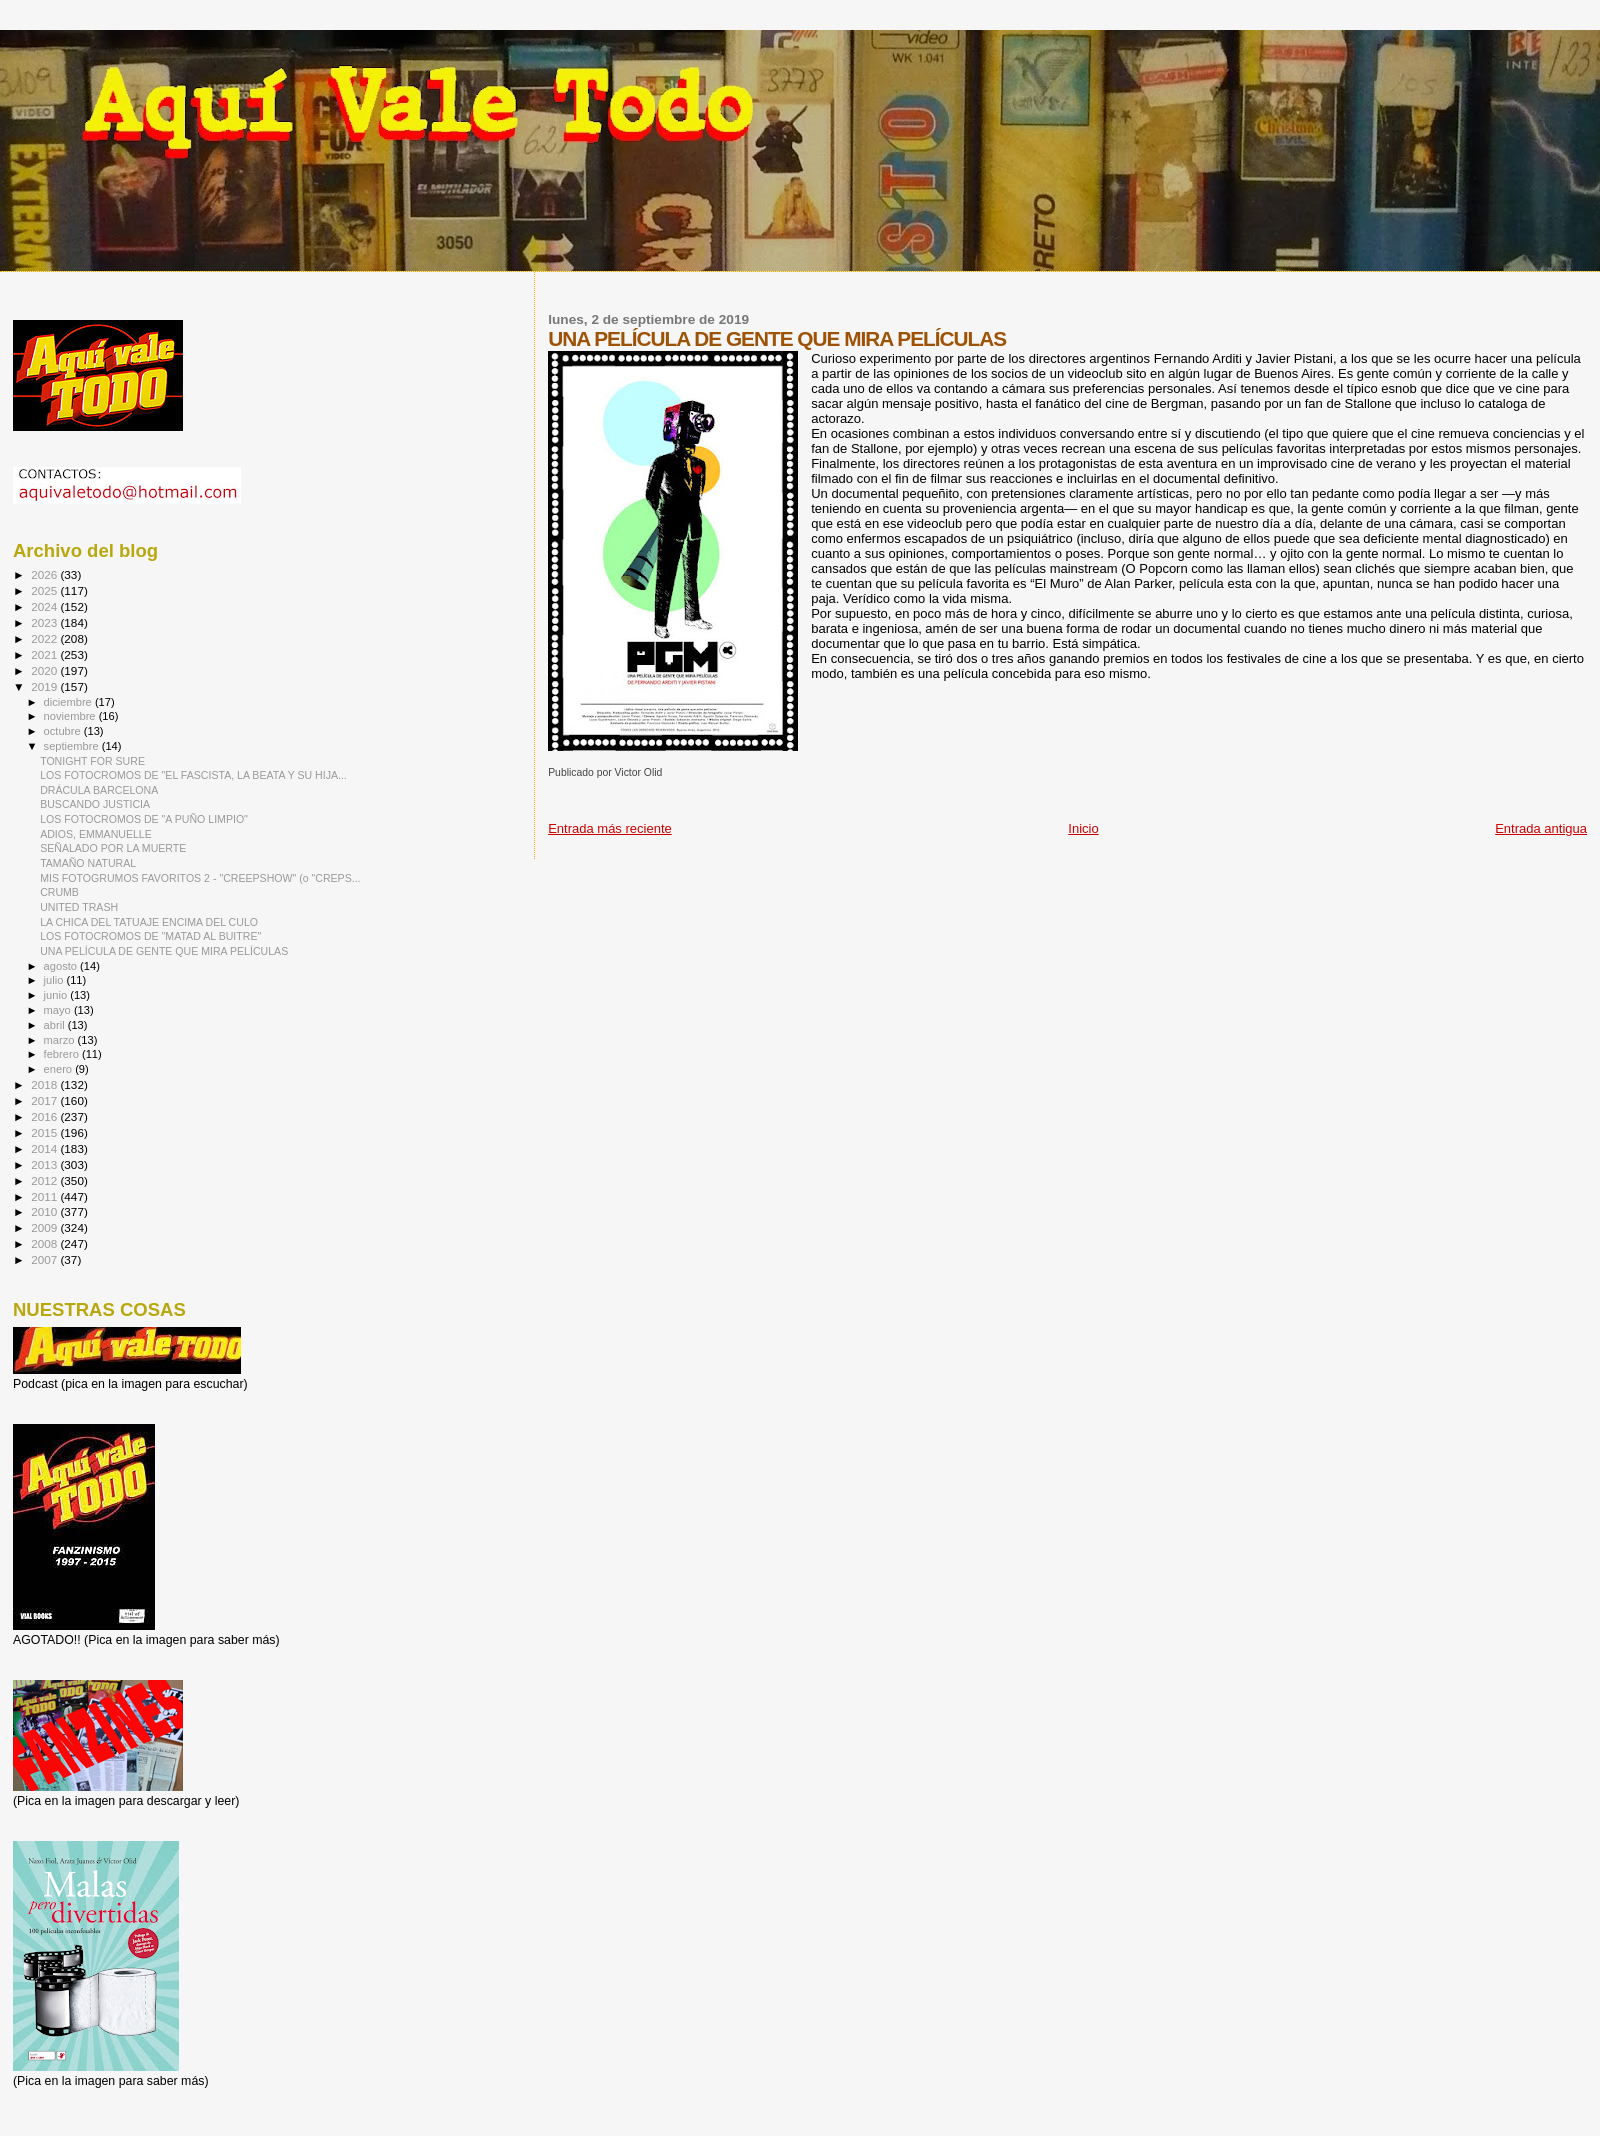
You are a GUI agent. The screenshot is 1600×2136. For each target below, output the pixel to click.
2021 (45, 654)
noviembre (71, 716)
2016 (45, 1116)
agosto (62, 966)
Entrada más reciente (610, 828)
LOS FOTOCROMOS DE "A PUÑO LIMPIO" (144, 819)
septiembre (73, 746)
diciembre (69, 702)
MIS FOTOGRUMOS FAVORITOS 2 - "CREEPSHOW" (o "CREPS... (200, 878)
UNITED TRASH (79, 907)
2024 (45, 606)
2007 (45, 1259)
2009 (45, 1227)
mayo (59, 1010)
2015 (45, 1132)
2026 (45, 574)
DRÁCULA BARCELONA (99, 790)
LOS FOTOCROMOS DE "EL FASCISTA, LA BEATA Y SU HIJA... (193, 775)
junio (57, 995)
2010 (45, 1211)
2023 (45, 622)
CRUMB (59, 892)
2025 (45, 590)
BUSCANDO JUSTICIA (95, 804)
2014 (45, 1148)
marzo (61, 1040)
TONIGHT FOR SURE (92, 761)
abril (56, 1025)
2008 (45, 1243)
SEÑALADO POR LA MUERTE (113, 848)
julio (55, 980)
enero (60, 1069)
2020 (45, 670)
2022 (45, 638)
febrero (63, 1054)
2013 (45, 1164)
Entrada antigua (1541, 828)
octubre (64, 731)
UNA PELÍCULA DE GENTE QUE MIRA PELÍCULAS (164, 951)
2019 (45, 686)
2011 (45, 1196)
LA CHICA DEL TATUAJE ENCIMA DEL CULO (149, 922)
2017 (45, 1100)
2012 (45, 1180)
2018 (45, 1084)
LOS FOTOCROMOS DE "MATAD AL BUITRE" (150, 936)
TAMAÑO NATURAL (88, 863)
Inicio (1083, 828)
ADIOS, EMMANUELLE (96, 834)
